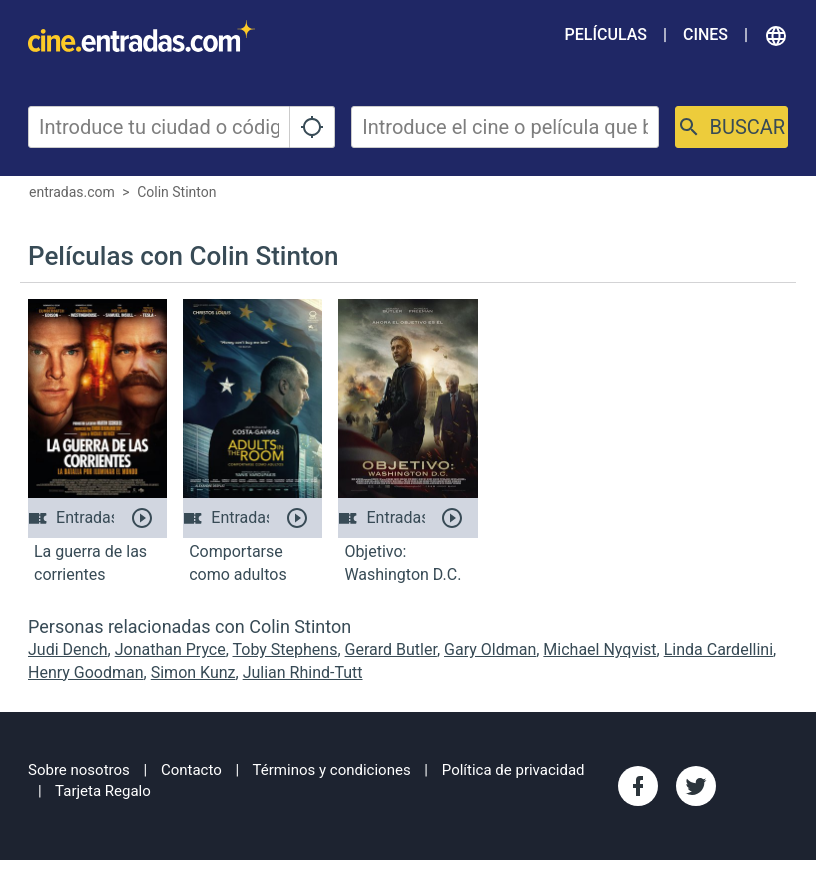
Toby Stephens (285, 649)
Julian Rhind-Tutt (303, 672)
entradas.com (72, 192)
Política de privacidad (513, 770)
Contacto (191, 770)
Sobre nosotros (79, 770)
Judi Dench (68, 649)
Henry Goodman (86, 672)
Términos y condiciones (332, 770)
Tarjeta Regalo (103, 791)
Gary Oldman (490, 649)
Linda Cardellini (718, 649)
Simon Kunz (193, 672)
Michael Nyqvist (599, 649)
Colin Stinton (176, 192)
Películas (606, 34)
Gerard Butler (391, 649)
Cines (705, 34)
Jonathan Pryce (170, 649)
